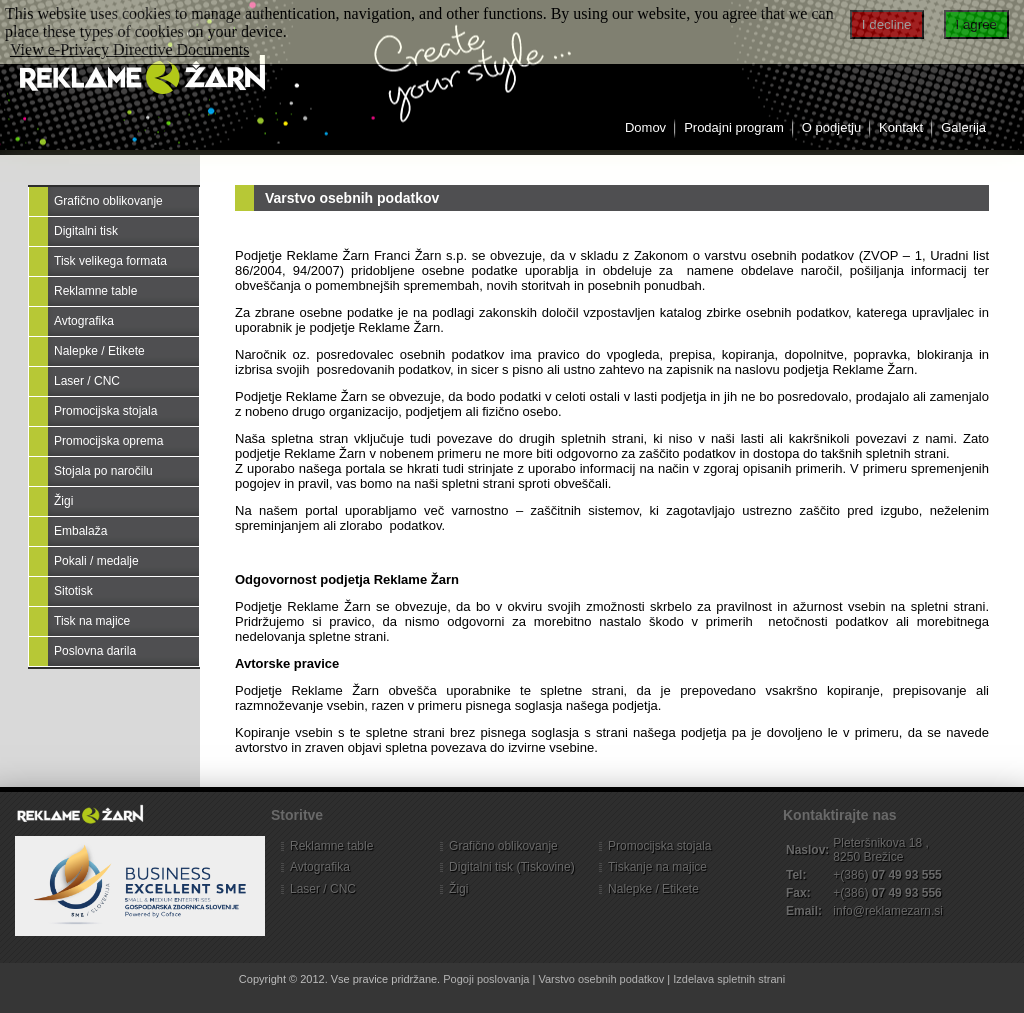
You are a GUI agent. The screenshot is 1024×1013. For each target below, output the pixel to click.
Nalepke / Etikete (99, 351)
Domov (645, 127)
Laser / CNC (87, 381)
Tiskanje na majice (657, 867)
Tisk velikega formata (110, 261)
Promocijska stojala (105, 411)
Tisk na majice (92, 621)
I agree (977, 24)
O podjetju (831, 127)
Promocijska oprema (108, 441)
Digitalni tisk (86, 231)
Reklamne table (95, 291)
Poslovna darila (95, 651)
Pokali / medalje (96, 561)
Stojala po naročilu (103, 471)
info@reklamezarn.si (888, 911)
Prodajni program (734, 127)
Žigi (63, 501)
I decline (887, 24)
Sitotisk (73, 591)
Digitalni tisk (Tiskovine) (512, 867)
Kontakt (901, 127)
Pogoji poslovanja (486, 979)
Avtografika (84, 321)
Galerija (963, 127)
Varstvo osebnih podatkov (352, 198)
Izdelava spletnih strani (729, 979)
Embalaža (80, 531)
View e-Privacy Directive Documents (129, 49)
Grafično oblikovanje (108, 201)
